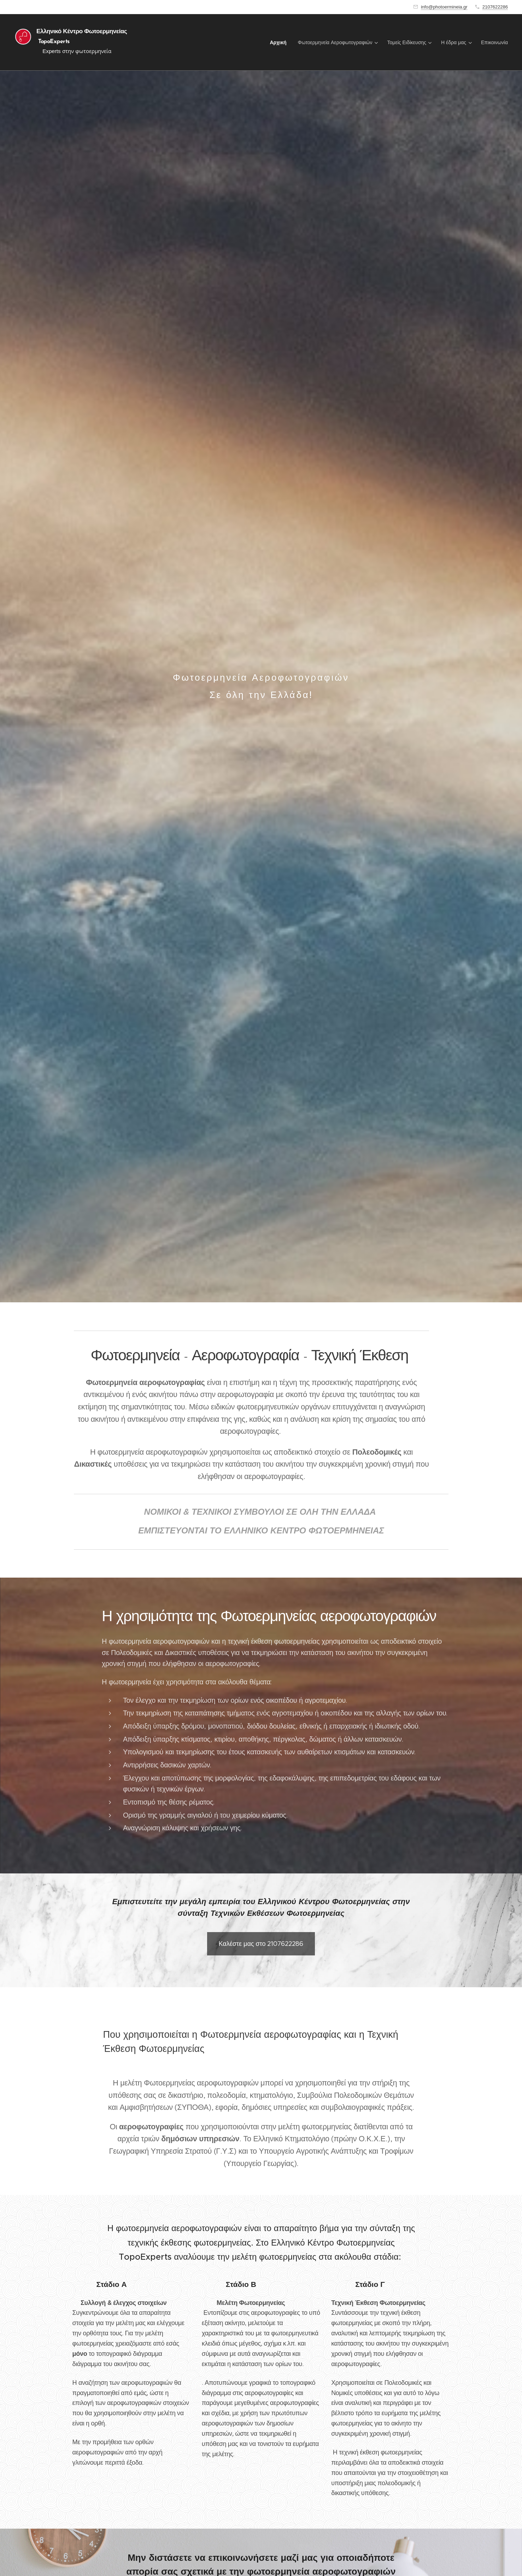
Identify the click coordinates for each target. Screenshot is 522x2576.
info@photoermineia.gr (444, 7)
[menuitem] (280, 42)
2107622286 (495, 7)
